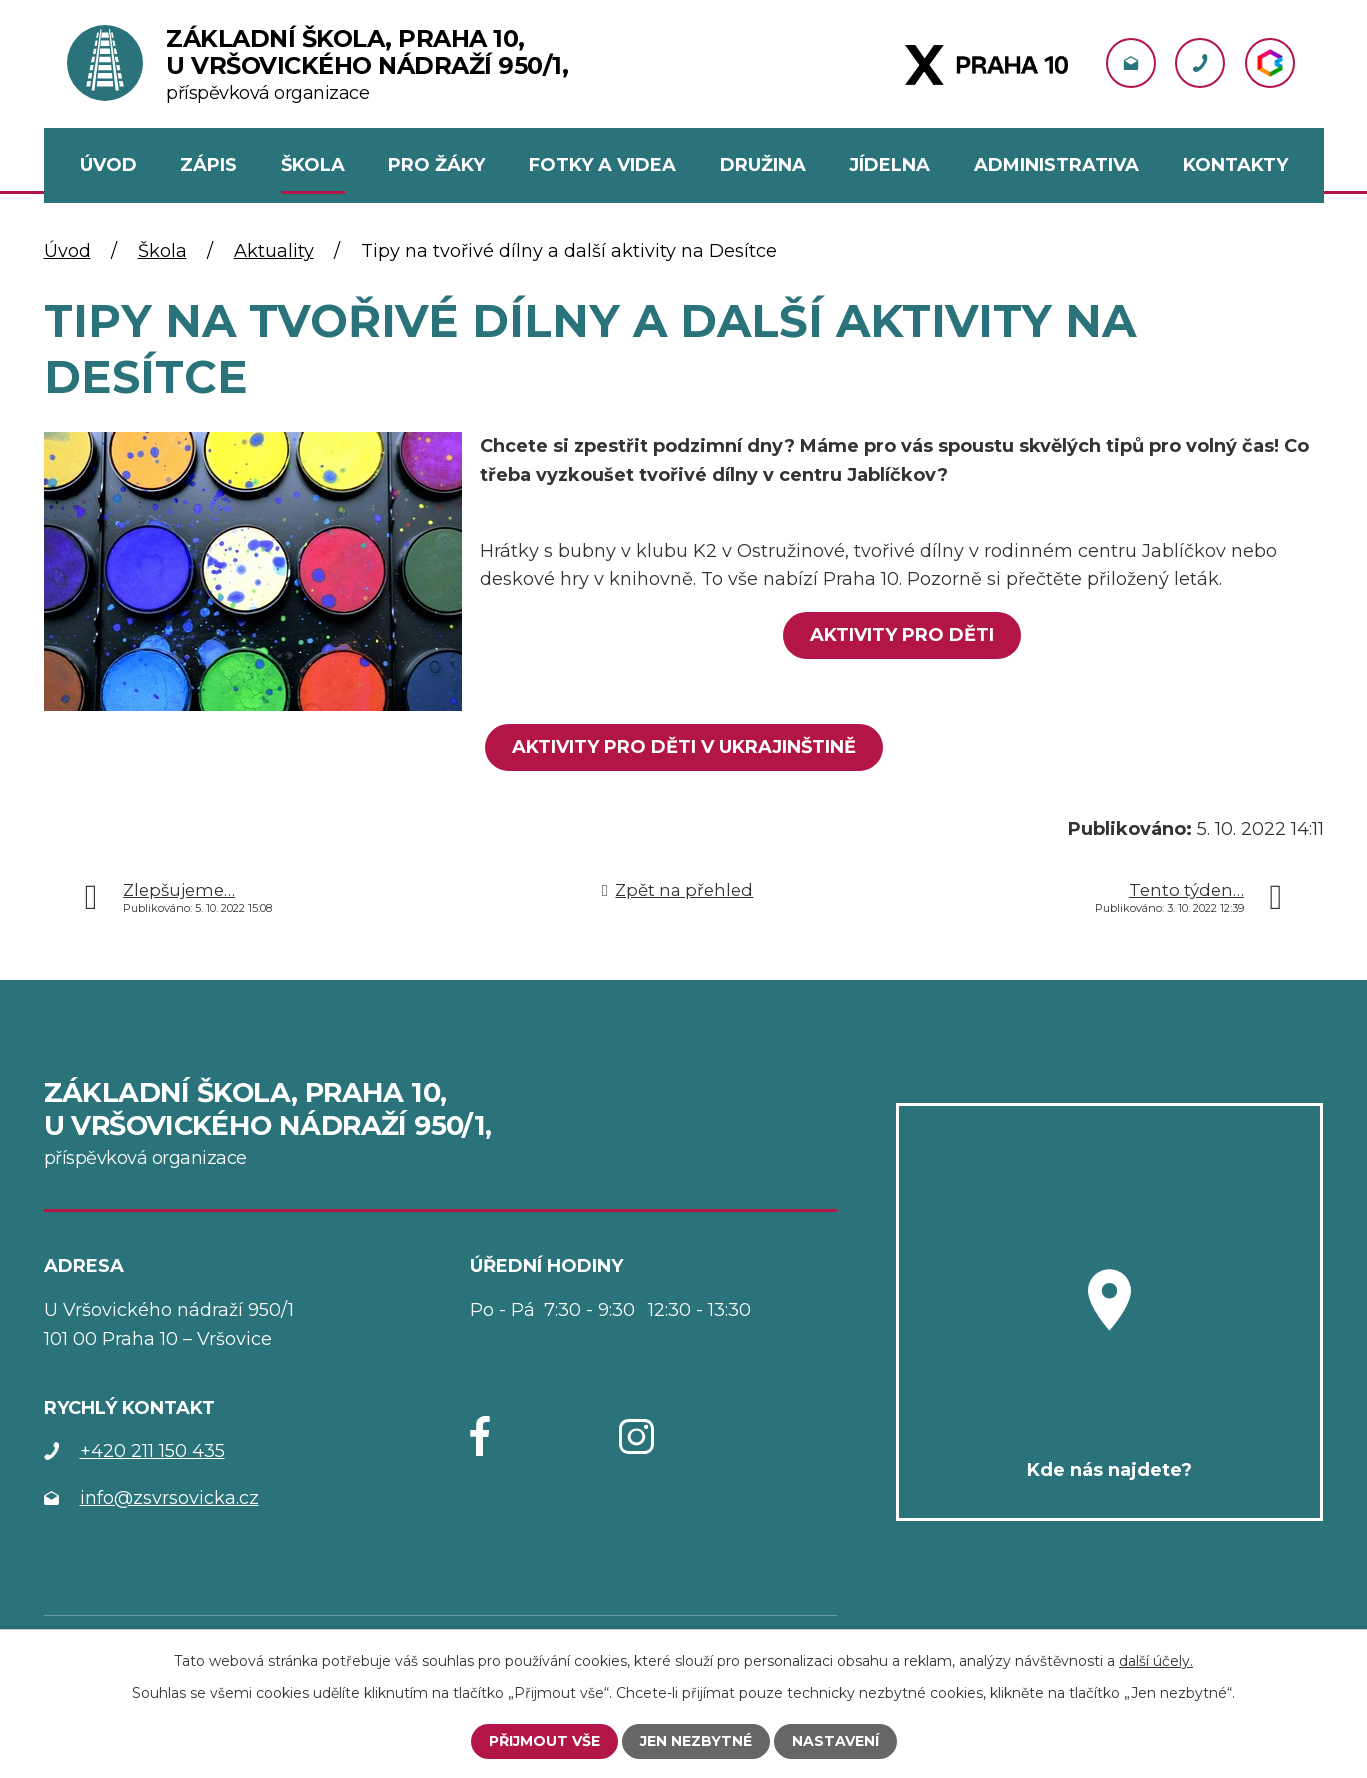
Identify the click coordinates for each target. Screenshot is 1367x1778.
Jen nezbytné (696, 1741)
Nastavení (835, 1741)
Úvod (67, 251)
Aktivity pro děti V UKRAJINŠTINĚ (684, 747)
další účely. (1156, 1661)
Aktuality (274, 251)
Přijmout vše (544, 1741)
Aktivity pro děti (902, 635)
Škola (162, 251)
